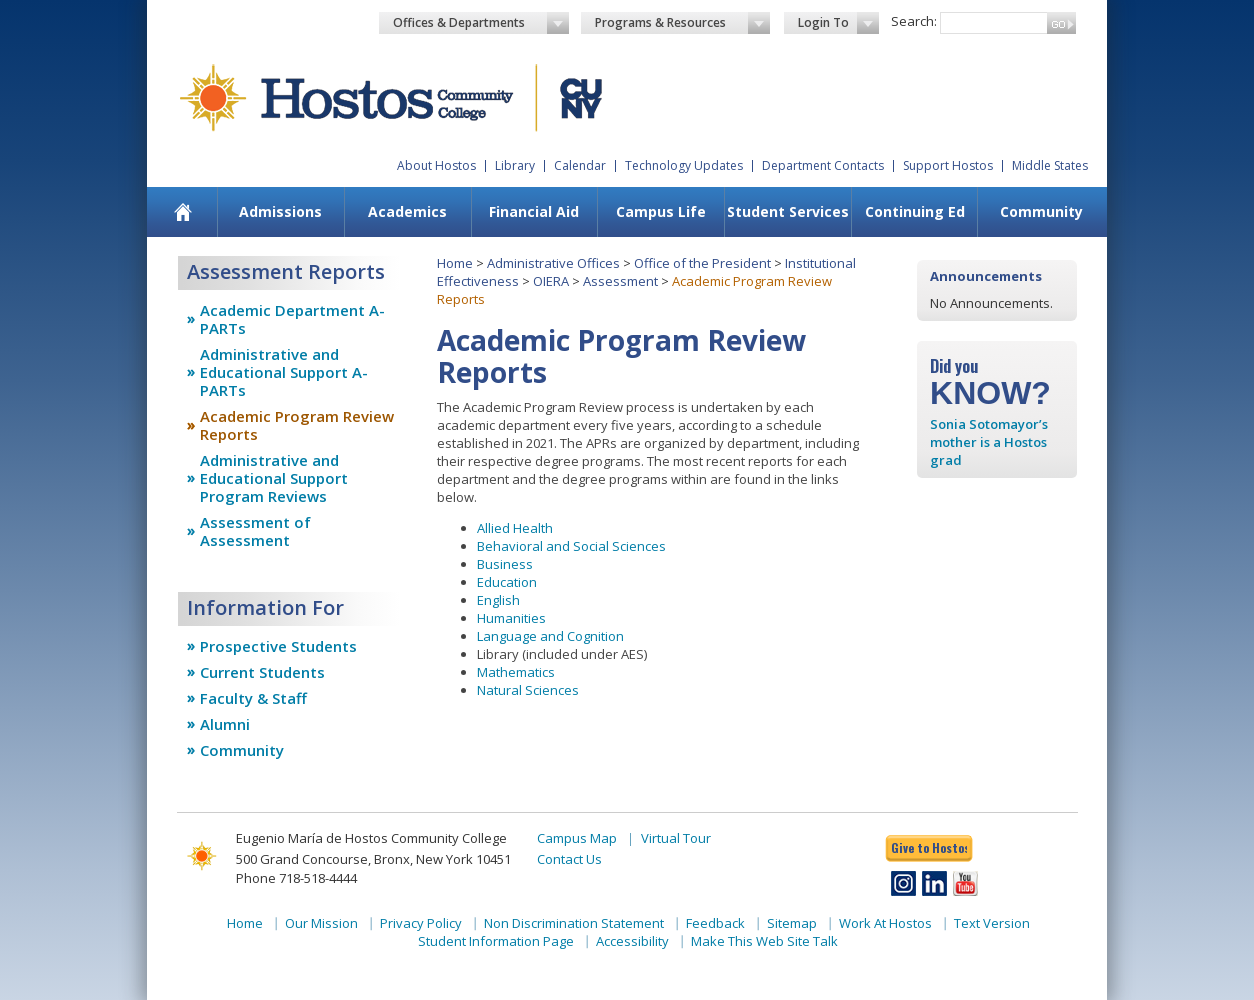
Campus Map (577, 838)
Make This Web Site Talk (764, 941)
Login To (838, 23)
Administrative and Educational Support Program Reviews (274, 478)
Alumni (225, 724)
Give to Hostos (929, 847)
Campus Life (661, 211)
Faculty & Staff (253, 698)
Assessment (620, 281)
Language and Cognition (550, 636)
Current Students (262, 672)
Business (505, 564)
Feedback (715, 923)
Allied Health (515, 528)
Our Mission (321, 923)
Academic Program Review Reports (297, 425)
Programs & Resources (683, 23)
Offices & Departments (481, 23)
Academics (407, 211)
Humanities (511, 618)
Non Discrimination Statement (574, 923)
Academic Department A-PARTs (292, 319)
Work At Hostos (885, 923)
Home (455, 263)
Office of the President (702, 263)
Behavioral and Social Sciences (571, 546)
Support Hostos (948, 165)
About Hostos (436, 165)
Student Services (788, 211)
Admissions (280, 211)
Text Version (992, 923)
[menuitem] (183, 212)
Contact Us (569, 859)
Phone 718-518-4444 (296, 878)
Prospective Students (278, 646)
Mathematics (516, 672)
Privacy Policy (421, 923)
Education (507, 582)
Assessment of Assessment (255, 531)
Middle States (1050, 165)
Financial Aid (534, 211)
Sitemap (792, 923)
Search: (914, 21)
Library (515, 165)
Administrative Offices (553, 263)
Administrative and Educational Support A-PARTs (284, 372)
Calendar (580, 165)
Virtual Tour (676, 838)
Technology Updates (684, 165)
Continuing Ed (915, 211)
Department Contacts (823, 165)
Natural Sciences (528, 690)
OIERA (551, 281)
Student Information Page (496, 941)
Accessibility (632, 941)
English (498, 600)
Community (1041, 211)
